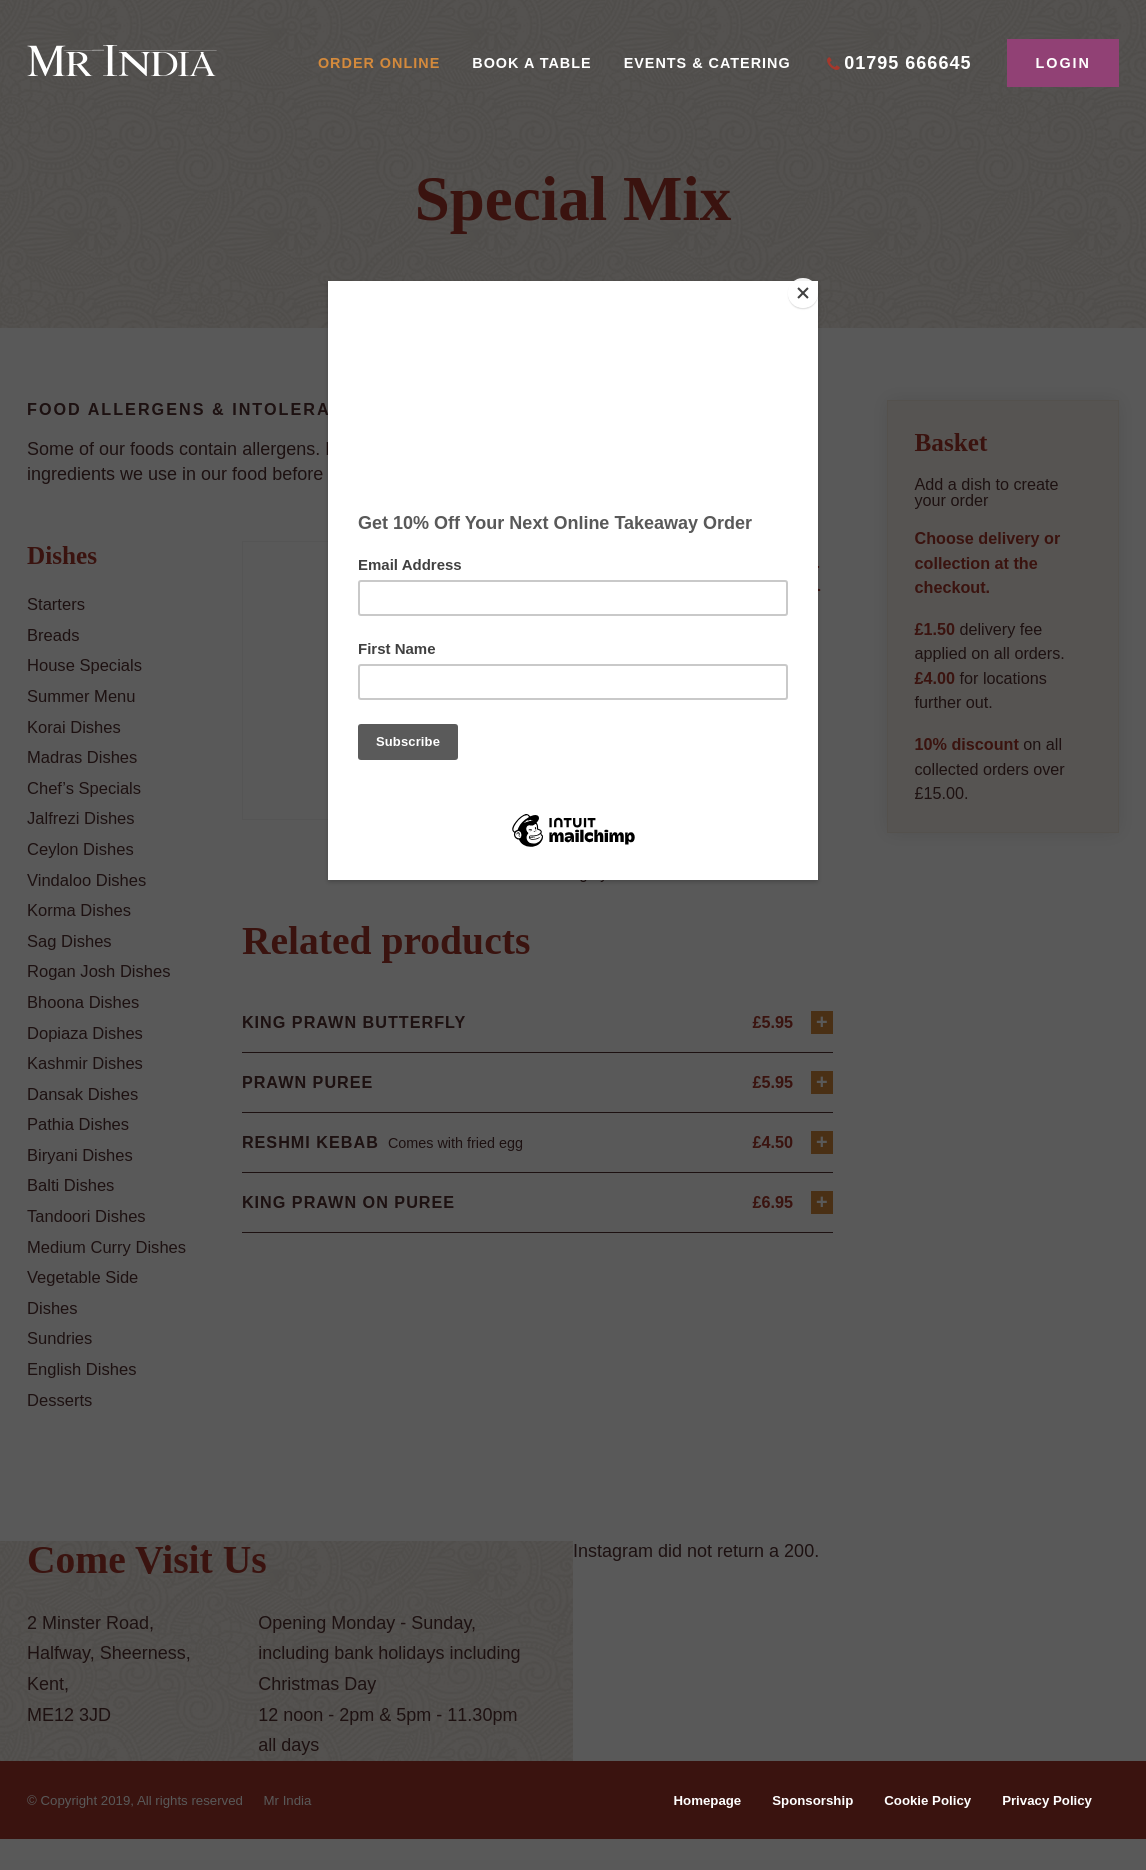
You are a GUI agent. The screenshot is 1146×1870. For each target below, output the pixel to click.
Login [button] (1063, 63)
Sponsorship (794, 1830)
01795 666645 (907, 63)
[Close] (813, 286)
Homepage (682, 1830)
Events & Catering (707, 63)
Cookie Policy (916, 1830)
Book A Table (531, 63)
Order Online (379, 63)
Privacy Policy (1043, 1830)
